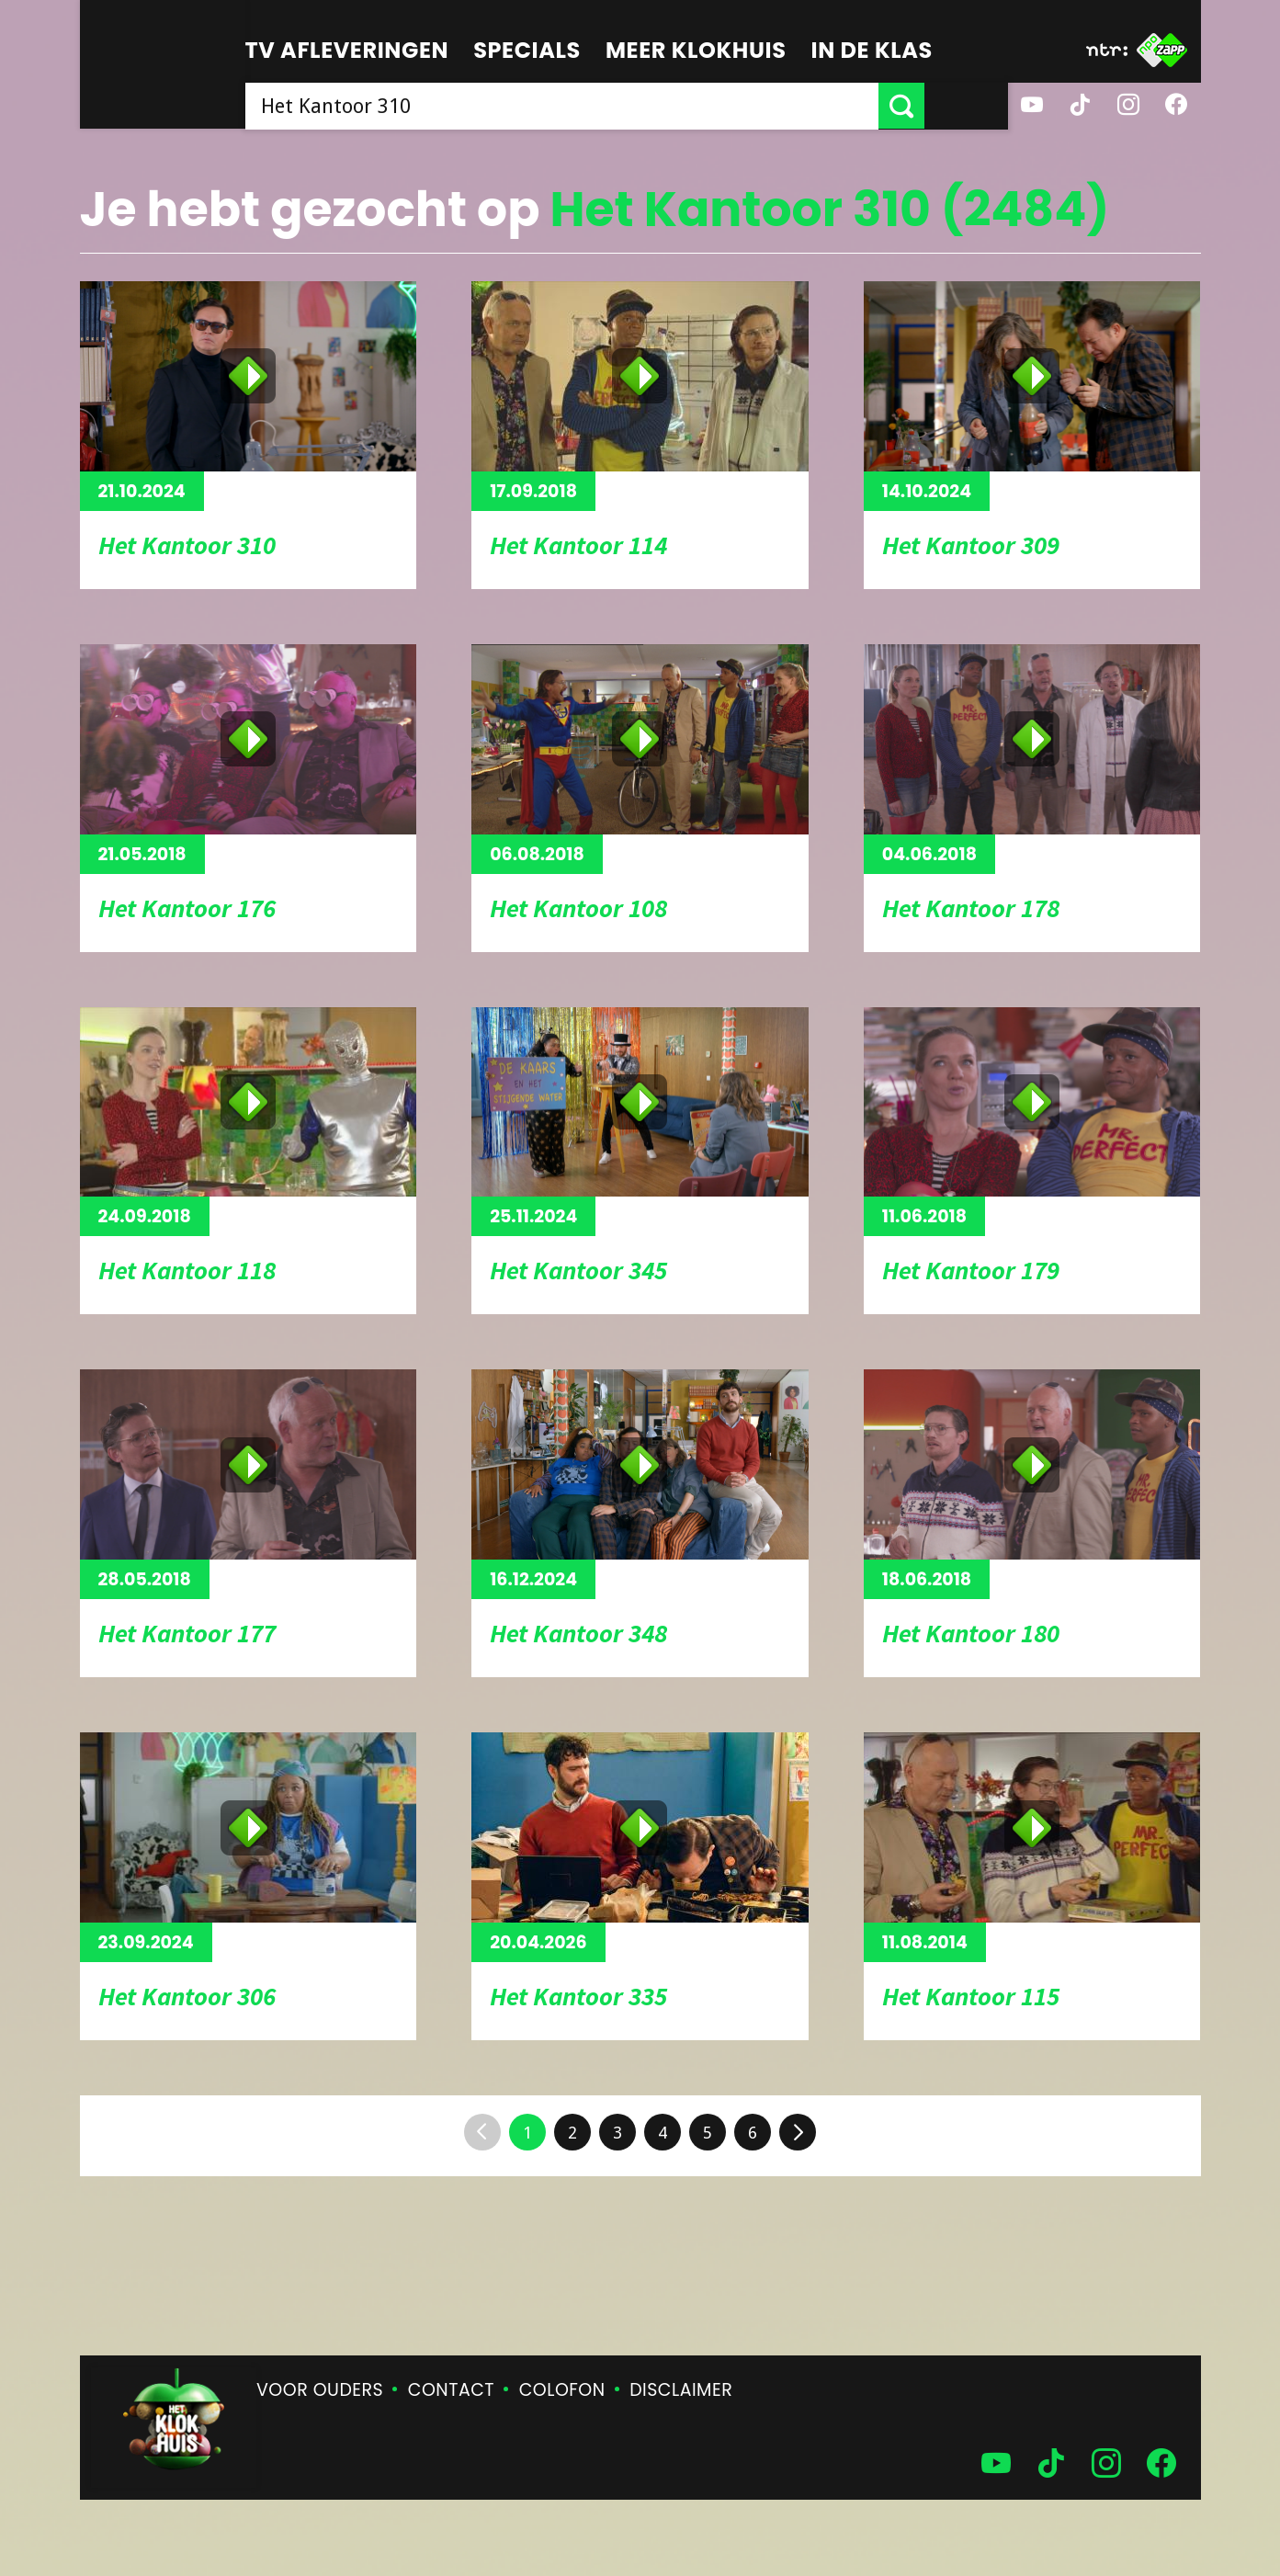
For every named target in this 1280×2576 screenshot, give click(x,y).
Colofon (562, 2389)
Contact (451, 2389)
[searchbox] (603, 106)
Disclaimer (680, 2389)
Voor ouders (319, 2389)
